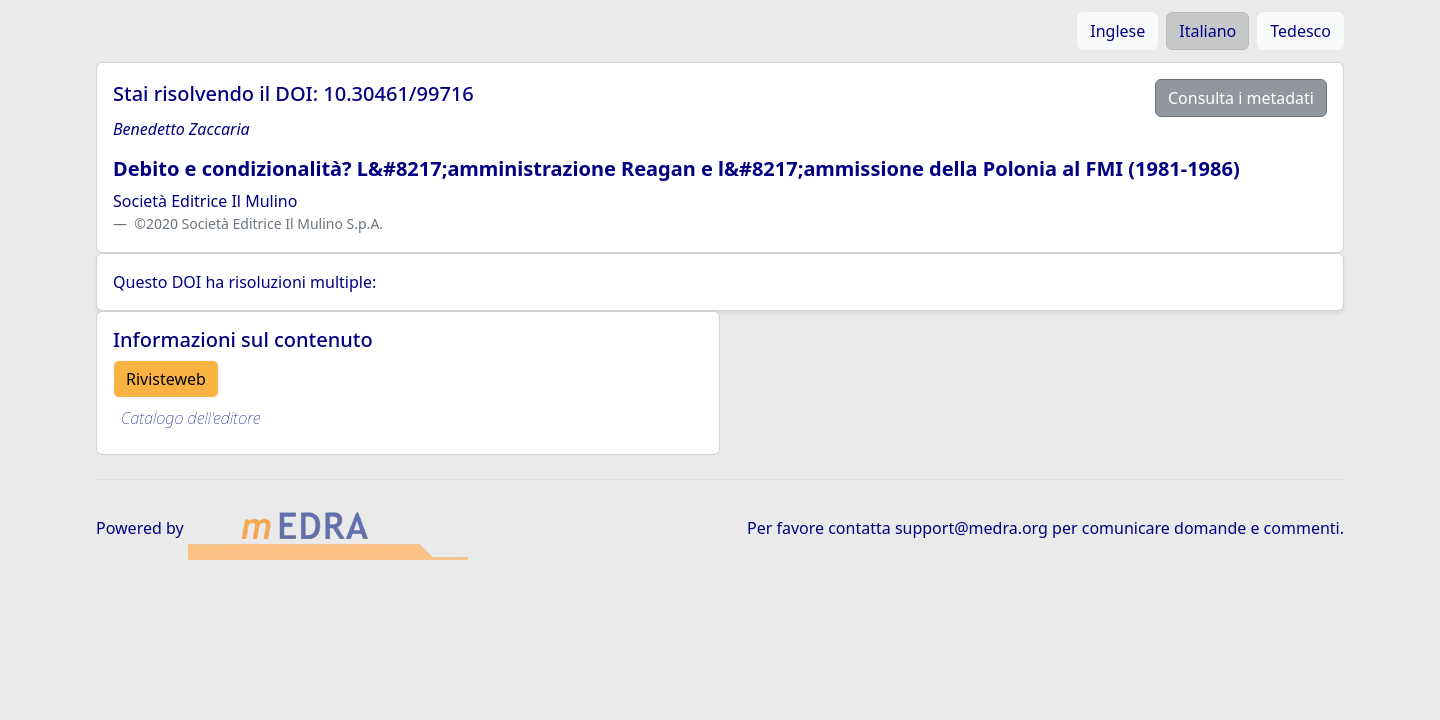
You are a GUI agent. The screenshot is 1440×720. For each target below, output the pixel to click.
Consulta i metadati (1241, 98)
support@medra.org (971, 528)
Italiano (1207, 31)
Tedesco (1300, 31)
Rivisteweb (166, 379)
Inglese (1117, 31)
